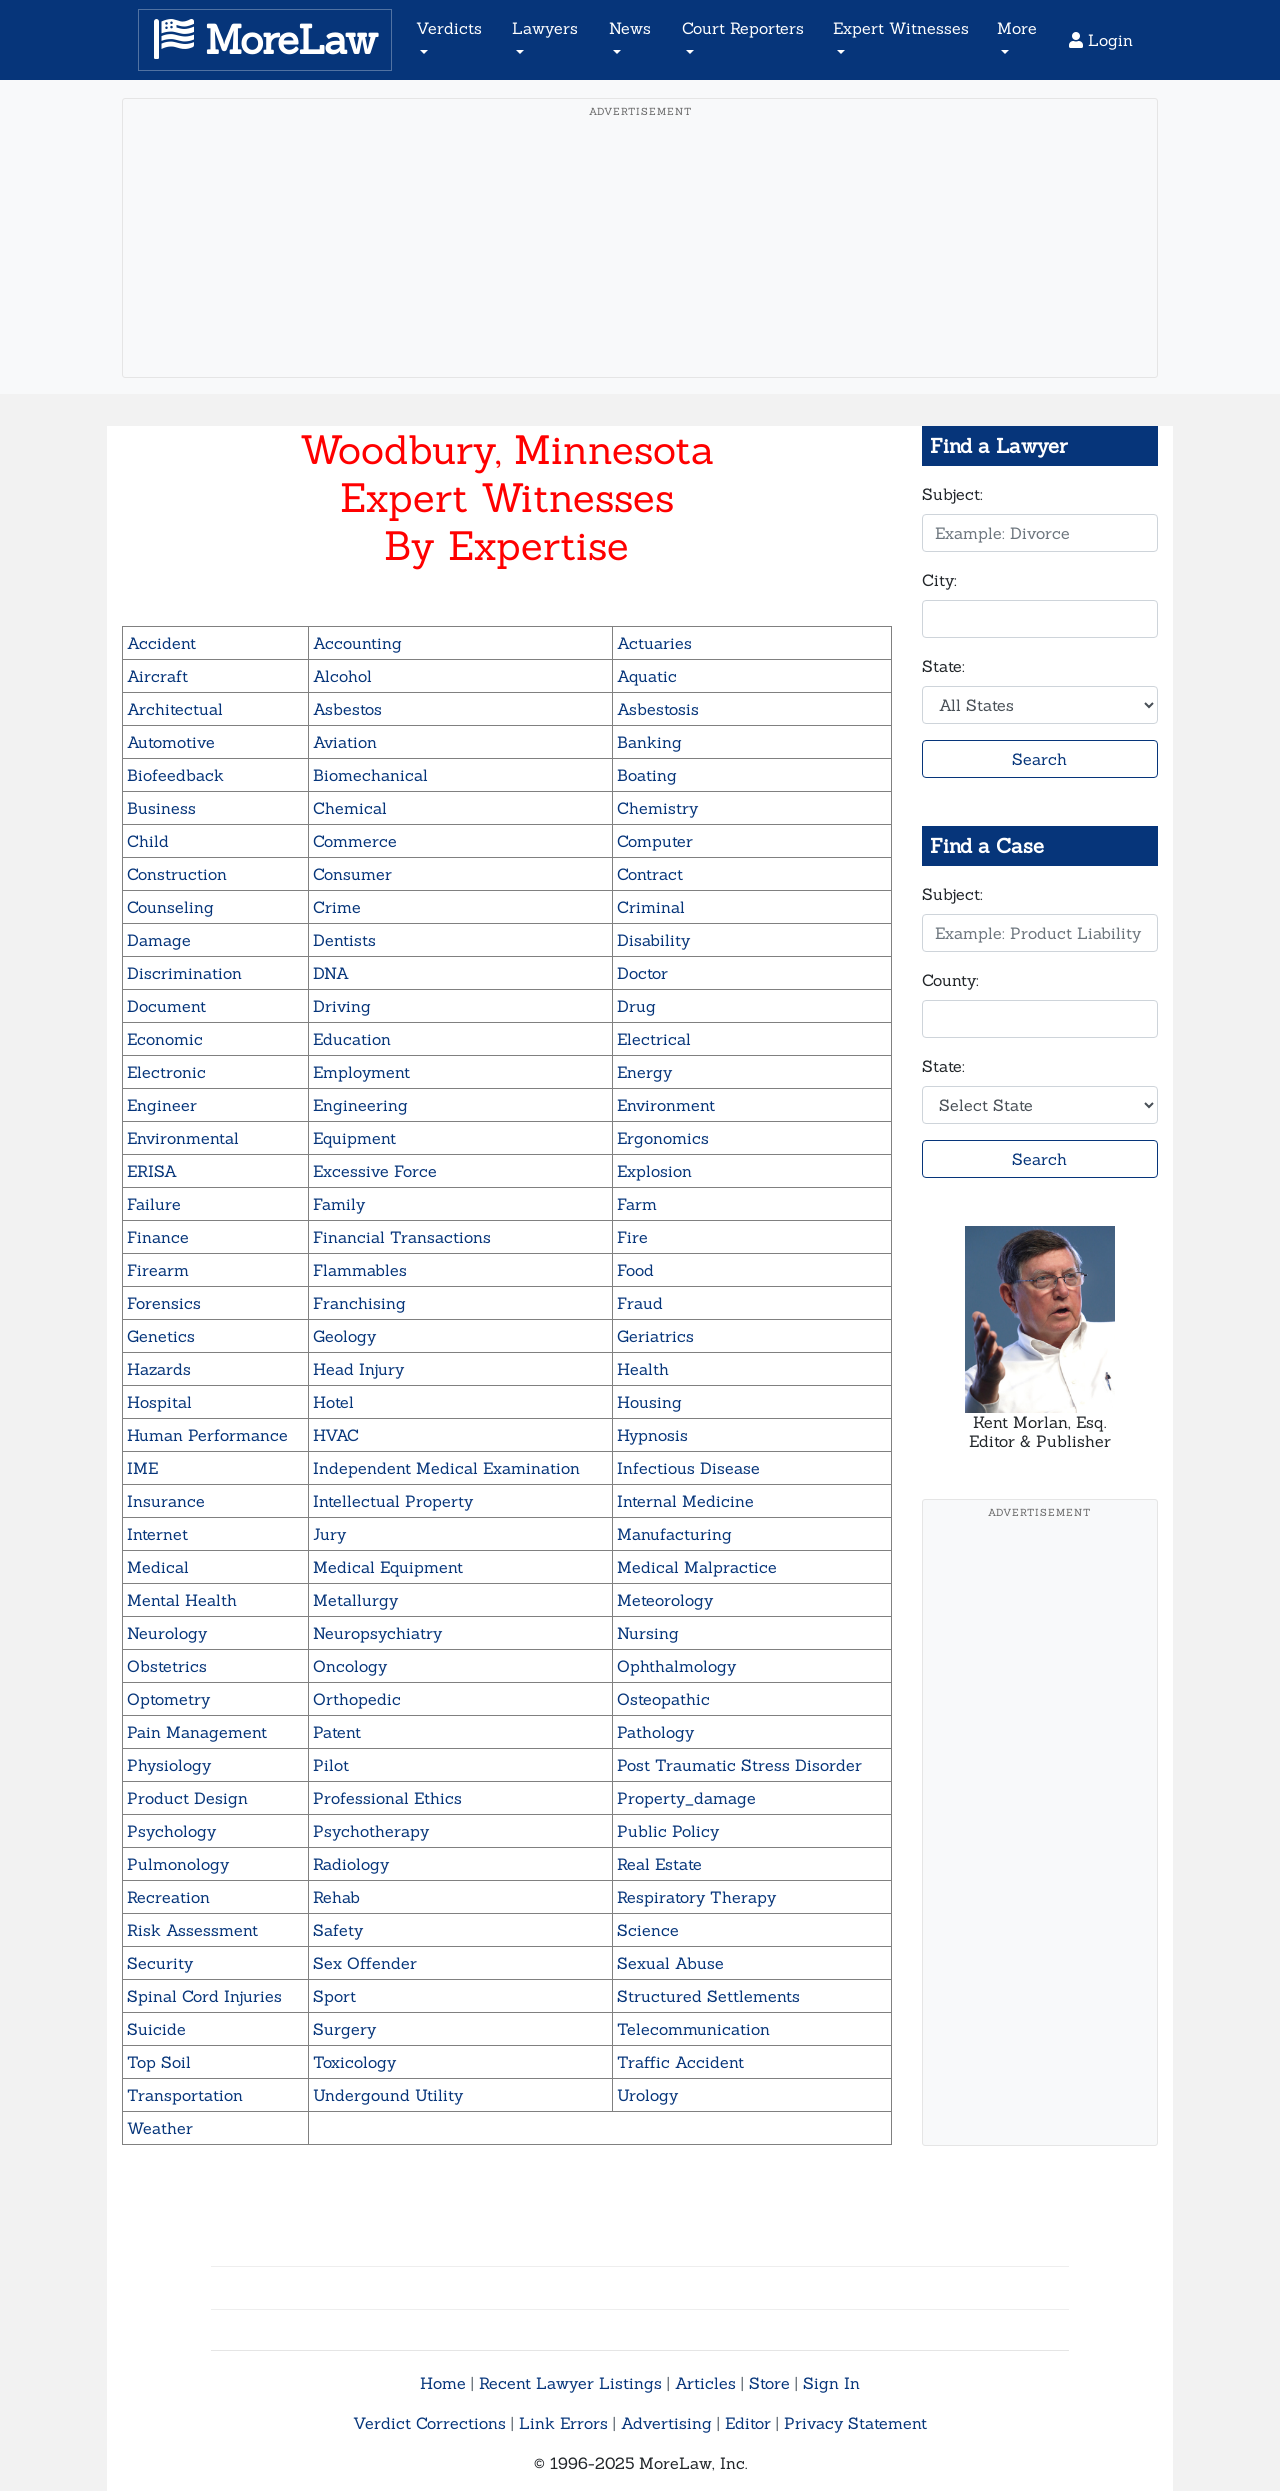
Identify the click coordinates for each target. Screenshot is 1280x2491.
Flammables (360, 1270)
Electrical (654, 1039)
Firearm (158, 1270)
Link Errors (563, 2423)
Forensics (164, 1303)
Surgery (344, 2029)
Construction (177, 874)
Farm (637, 1204)
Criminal (651, 907)
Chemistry (657, 808)
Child (148, 841)
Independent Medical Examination (446, 1468)
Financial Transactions (402, 1237)
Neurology (167, 1633)
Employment (361, 1072)
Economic (165, 1039)
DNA (331, 973)
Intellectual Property (393, 1501)
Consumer (352, 874)
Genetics (161, 1336)
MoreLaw (265, 39)
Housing (649, 1402)
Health (643, 1369)
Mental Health (182, 1600)
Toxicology (354, 2062)
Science (648, 1930)
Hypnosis (652, 1435)
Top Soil (159, 2062)
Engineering (360, 1105)
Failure (154, 1204)
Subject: (952, 494)
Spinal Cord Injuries (204, 1996)
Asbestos (347, 709)
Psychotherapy (371, 1831)
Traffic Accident (680, 2062)
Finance (158, 1237)
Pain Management (197, 1732)
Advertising (666, 2423)
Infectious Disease (688, 1468)
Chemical (350, 808)
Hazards (159, 1369)
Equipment (354, 1138)
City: (939, 580)
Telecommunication (693, 2029)
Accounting (357, 643)
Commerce (355, 841)
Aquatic (647, 676)
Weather (160, 2128)
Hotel (333, 1402)
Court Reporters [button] (743, 28)
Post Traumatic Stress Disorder (739, 1765)
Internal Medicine (685, 1501)
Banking (649, 742)
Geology (344, 1336)
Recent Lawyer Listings (570, 2383)
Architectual (175, 709)
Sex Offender (365, 1963)
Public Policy (668, 1831)
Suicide (156, 2029)
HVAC (336, 1435)
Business (161, 808)
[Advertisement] (640, 269)
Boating (647, 775)
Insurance (166, 1501)
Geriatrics (655, 1336)
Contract (650, 874)
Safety (338, 1930)
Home (443, 2383)
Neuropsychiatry (377, 1633)
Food (635, 1270)
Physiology (169, 1765)
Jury (329, 1534)
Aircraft (157, 676)
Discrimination (184, 973)
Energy (644, 1072)
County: (950, 980)
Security (160, 1963)
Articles (705, 2383)
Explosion (654, 1171)
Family (339, 1204)
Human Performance (207, 1435)
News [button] (630, 28)
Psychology (171, 1831)
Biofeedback (175, 775)
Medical (158, 1567)
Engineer (162, 1105)
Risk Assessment (192, 1930)
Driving (342, 1006)
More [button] (1017, 28)
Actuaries (654, 643)
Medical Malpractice (697, 1567)
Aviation (345, 742)
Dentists (344, 940)
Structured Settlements (708, 1996)
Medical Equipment (388, 1567)
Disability (653, 940)
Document (166, 1006)
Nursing (648, 1633)
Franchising (359, 1303)
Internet (157, 1534)
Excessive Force (375, 1171)
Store (769, 2383)
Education (352, 1039)
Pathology (655, 1732)
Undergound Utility (388, 2095)
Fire (632, 1237)
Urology (647, 2095)
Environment (666, 1105)
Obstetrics (167, 1666)
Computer (655, 841)
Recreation (168, 1897)
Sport (334, 1996)
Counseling (170, 907)
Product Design (187, 1798)
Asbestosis (658, 709)
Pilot (331, 1765)
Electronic (166, 1072)
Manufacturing (674, 1534)
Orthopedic (357, 1699)
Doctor (642, 973)
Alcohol (342, 676)
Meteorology (665, 1600)
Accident (161, 643)
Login (1101, 40)
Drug (636, 1006)
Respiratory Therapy (696, 1897)
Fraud (640, 1303)
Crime (337, 907)
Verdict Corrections (429, 2423)
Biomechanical (370, 775)
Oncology (350, 1666)
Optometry (168, 1699)
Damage (159, 940)
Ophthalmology (676, 1666)
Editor (748, 2423)
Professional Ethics (387, 1798)
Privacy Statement (855, 2423)
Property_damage (686, 1798)
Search (1039, 759)
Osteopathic (663, 1699)
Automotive (171, 742)
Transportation (185, 2095)
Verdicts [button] (449, 28)
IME (142, 1468)
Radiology (351, 1864)
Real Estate (659, 1864)
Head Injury (358, 1369)
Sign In (831, 2383)
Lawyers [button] (545, 28)
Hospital (159, 1402)
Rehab (336, 1897)
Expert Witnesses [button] (901, 28)
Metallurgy (355, 1600)
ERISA (152, 1171)
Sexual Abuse (670, 1963)
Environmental (183, 1138)
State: (943, 666)
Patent (337, 1732)
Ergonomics (663, 1138)
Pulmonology (178, 1864)
